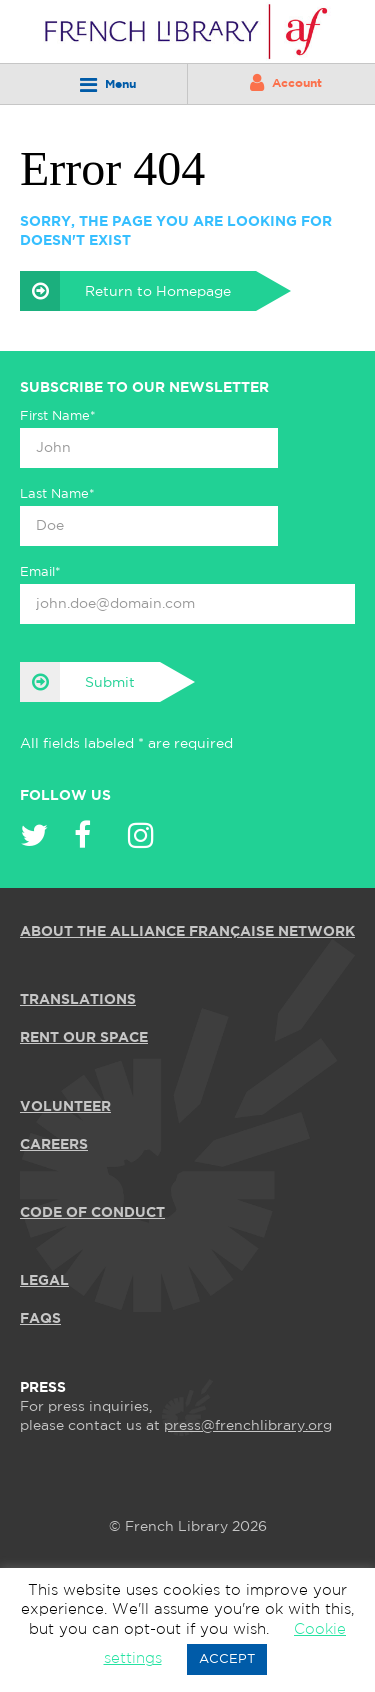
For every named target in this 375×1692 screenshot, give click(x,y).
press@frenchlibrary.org (248, 1426)
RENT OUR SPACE (84, 1038)
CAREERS (54, 1145)
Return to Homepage (125, 291)
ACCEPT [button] (227, 1659)
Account (286, 83)
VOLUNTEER (65, 1107)
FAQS (40, 1319)
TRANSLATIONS (78, 1000)
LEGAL (44, 1281)
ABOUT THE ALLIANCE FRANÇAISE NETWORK (187, 932)
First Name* (58, 416)
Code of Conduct (92, 1213)
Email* (40, 572)
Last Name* (57, 494)
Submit (77, 682)
